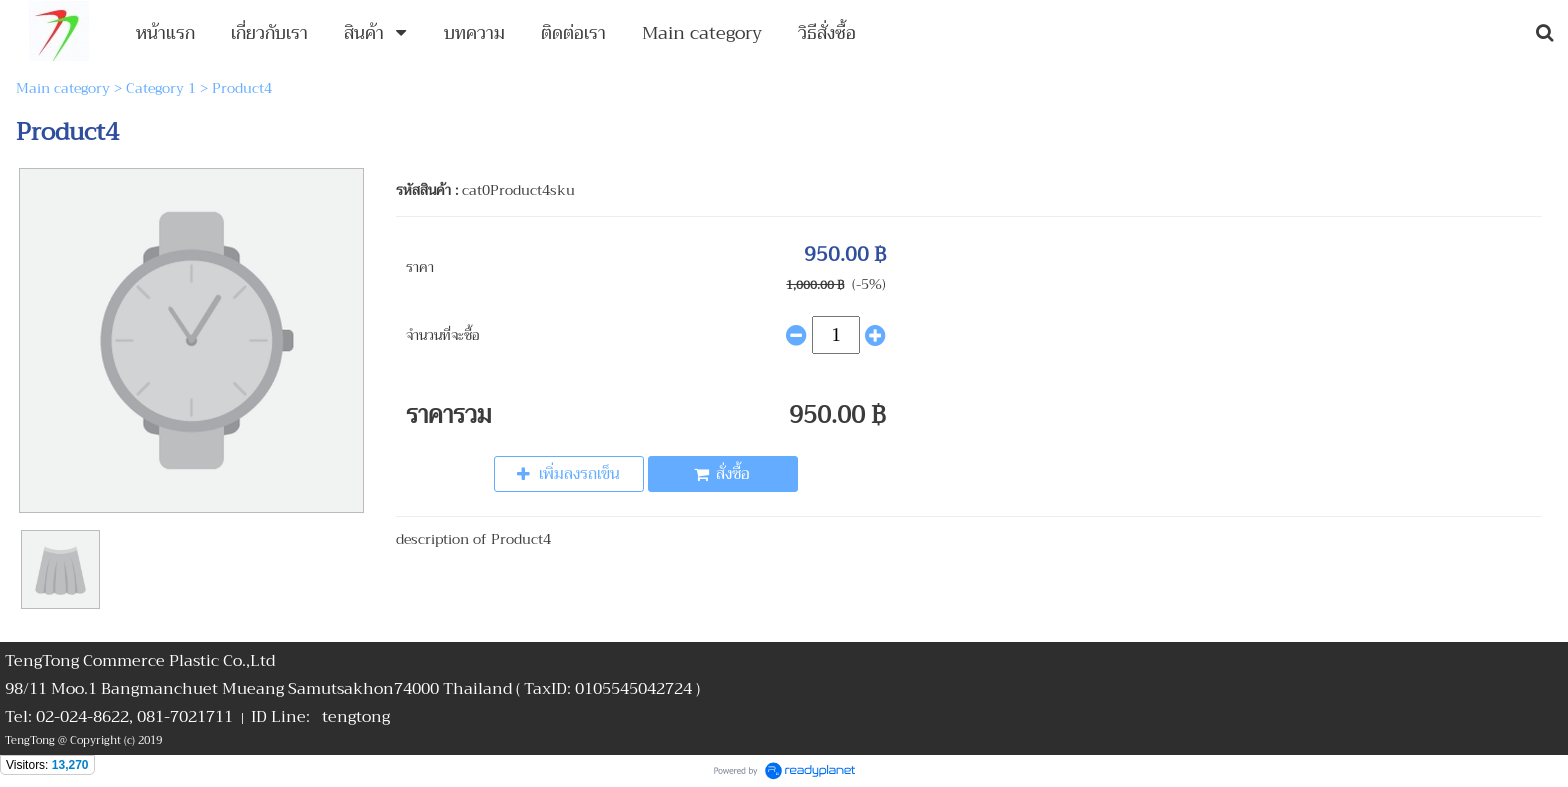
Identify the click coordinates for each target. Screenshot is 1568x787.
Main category (63, 88)
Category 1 (161, 88)
